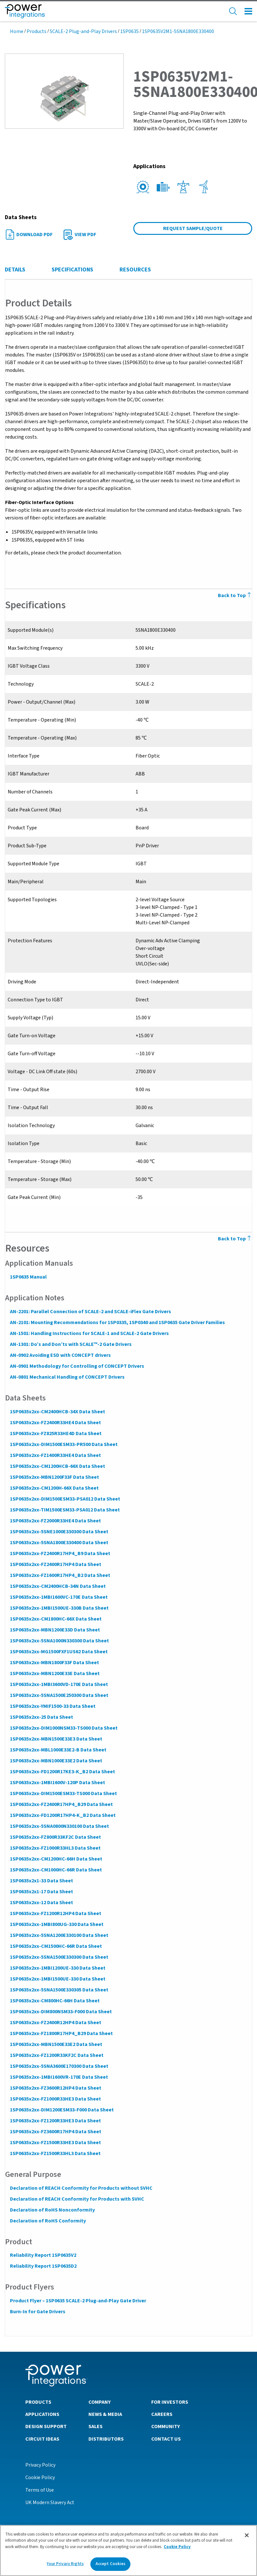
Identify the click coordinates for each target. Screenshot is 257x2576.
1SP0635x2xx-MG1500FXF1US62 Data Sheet (58, 1651)
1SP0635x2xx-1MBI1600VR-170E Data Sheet (59, 2077)
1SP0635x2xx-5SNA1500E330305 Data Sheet (59, 1989)
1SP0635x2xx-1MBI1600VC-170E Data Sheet (58, 1597)
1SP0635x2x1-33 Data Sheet (41, 1880)
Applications (42, 2414)
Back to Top (235, 1238)
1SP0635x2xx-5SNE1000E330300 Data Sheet (59, 1531)
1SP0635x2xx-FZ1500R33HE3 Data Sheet (55, 2142)
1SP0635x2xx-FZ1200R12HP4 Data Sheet (55, 1913)
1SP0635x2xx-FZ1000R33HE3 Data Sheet (55, 2098)
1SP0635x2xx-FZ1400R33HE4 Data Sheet (55, 1455)
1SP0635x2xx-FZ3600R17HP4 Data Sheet (55, 2131)
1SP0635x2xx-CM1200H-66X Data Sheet (54, 1488)
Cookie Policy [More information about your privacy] (177, 2548)
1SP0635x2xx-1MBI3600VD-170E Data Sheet (59, 1684)
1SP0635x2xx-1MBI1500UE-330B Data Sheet (59, 1608)
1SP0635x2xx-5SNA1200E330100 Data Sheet (59, 1935)
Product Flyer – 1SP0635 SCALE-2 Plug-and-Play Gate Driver (78, 2300)
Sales (95, 2426)
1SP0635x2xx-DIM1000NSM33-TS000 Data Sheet (63, 1728)
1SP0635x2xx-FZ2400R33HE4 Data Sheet (55, 1422)
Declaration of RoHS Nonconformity (52, 2209)
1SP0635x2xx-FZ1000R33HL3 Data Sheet (55, 1848)
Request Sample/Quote (193, 228)
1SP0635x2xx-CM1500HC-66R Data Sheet (56, 1946)
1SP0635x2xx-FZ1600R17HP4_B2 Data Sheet (60, 1575)
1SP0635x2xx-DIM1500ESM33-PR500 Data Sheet (63, 1444)
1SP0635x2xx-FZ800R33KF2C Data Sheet (55, 1837)
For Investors (169, 2401)
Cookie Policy (40, 2477)
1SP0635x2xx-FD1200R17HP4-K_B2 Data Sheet (62, 1815)
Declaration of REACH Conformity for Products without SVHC (81, 2188)
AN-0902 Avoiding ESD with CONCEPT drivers (60, 1355)
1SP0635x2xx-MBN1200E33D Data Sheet (55, 1629)
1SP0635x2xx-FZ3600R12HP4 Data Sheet (55, 2088)
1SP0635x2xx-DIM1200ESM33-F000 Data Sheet (61, 2109)
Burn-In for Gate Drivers (37, 2311)
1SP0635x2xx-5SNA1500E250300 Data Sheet (59, 1695)
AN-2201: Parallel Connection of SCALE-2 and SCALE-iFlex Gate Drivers (90, 1311)
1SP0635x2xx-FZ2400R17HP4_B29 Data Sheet (61, 1804)
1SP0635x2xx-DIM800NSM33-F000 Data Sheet (61, 2011)
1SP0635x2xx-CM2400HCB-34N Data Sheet (57, 1586)
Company (99, 2401)
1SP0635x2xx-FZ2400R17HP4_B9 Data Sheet (60, 1553)
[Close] (247, 2536)
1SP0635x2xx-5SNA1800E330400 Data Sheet (59, 1542)
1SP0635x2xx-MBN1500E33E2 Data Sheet (56, 2044)
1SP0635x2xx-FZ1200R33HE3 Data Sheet (55, 2120)
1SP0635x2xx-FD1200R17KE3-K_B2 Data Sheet (62, 1771)
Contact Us (166, 2438)
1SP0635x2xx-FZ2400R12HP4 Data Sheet (55, 2022)
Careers (161, 2414)
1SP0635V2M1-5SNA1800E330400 (178, 31)
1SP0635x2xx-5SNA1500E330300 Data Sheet (59, 1957)
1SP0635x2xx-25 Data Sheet (41, 1717)
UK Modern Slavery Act (49, 2502)
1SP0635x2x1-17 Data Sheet (41, 1891)
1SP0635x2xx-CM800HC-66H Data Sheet (54, 2000)
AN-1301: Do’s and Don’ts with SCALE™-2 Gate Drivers (70, 1344)
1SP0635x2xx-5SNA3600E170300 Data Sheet (59, 2066)
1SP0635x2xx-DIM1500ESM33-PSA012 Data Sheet (65, 1498)
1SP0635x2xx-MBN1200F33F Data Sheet (54, 1477)
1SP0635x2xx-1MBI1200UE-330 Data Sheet (57, 1968)
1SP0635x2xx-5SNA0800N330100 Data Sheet (59, 1826)
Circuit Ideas (42, 2438)
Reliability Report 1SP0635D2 (43, 2266)
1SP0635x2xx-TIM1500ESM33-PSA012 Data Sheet (65, 1509)
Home (16, 31)
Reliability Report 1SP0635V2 (43, 2255)
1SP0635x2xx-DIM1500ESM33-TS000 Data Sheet (63, 1793)
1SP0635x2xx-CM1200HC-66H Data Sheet (56, 1858)
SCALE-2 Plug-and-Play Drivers (83, 31)
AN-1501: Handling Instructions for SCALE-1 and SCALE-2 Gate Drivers (89, 1333)
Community (165, 2426)
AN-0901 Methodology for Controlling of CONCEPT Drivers (77, 1366)
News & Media (105, 2414)
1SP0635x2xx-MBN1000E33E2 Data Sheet (56, 1760)
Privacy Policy (40, 2464)
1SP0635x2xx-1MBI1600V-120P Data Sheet (57, 1782)
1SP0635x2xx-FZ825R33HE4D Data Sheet (55, 1433)
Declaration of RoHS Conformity (48, 2220)
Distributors (106, 2438)
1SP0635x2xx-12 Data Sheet (41, 1902)
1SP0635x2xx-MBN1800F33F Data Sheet (54, 1662)
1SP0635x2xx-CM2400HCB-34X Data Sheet (57, 1411)
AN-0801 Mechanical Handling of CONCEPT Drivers (67, 1377)
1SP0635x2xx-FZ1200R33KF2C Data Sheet (56, 2055)
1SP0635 (129, 31)
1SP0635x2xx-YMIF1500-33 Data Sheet (52, 1706)
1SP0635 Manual (28, 1276)
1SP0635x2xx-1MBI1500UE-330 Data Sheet (57, 1978)
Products (36, 31)
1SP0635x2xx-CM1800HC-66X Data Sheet (55, 1618)
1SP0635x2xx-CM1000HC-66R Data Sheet (56, 1869)
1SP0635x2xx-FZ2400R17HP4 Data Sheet (55, 1564)
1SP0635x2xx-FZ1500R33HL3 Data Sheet (55, 2153)
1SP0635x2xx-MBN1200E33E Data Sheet (54, 1673)
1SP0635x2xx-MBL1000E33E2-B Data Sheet (58, 1749)
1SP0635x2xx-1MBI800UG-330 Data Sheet (56, 1924)
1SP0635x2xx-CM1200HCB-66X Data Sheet (57, 1466)
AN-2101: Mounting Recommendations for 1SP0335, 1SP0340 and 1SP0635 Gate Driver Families (117, 1322)
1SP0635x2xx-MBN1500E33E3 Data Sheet (56, 1738)
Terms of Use (39, 2489)
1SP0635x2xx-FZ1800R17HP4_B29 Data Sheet (61, 2033)
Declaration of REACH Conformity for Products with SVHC (77, 2199)
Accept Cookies (110, 2565)
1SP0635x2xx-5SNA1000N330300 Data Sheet (59, 1640)
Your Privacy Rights (65, 2565)
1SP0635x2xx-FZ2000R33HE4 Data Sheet (55, 1520)
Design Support (46, 2426)
